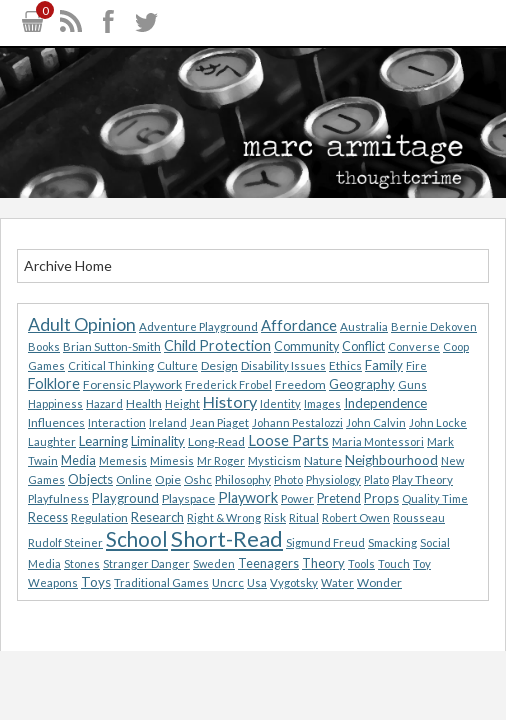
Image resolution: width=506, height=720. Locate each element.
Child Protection (217, 345)
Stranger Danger (146, 563)
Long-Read (216, 441)
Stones (82, 563)
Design (219, 365)
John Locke (438, 422)
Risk (275, 517)
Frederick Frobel (228, 384)
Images (322, 403)
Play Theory (422, 479)
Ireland (168, 422)
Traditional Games (161, 582)
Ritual (304, 517)
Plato (376, 479)
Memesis (123, 460)
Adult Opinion (82, 324)
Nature (323, 460)
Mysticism (274, 460)
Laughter (52, 441)
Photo (288, 479)
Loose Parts (288, 440)
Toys (96, 582)
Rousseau (419, 517)
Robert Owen (356, 517)
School (137, 539)
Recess (48, 517)
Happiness (55, 403)
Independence (385, 403)
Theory (323, 563)
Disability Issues (283, 365)
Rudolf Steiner (65, 542)
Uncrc (228, 582)
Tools (361, 563)
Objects (90, 479)
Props (381, 498)
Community (306, 346)
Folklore (54, 383)
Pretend (339, 498)
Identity (280, 403)
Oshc (198, 479)
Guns (412, 384)
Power (297, 498)
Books (44, 346)
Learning (103, 441)
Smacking (392, 542)
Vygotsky (294, 582)
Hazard (104, 403)
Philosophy (243, 479)
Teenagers (268, 563)
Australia (364, 326)
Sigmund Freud (325, 542)
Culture (177, 365)
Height (182, 403)
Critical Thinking (111, 365)
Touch (394, 563)
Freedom (300, 384)
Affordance (299, 325)
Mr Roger (221, 460)
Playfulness (58, 498)
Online (134, 479)
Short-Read (227, 538)
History (230, 401)
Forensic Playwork (132, 384)
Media (78, 460)
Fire (416, 365)
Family (384, 365)
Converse (414, 346)
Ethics (345, 365)
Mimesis (172, 460)
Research (157, 517)
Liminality (158, 441)
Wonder (379, 582)
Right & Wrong (224, 517)
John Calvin (376, 422)
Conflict (363, 346)
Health (144, 403)
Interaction (117, 422)
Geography (362, 384)
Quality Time (435, 498)
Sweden (214, 563)
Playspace (188, 498)
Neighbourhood (391, 460)
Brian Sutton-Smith (112, 346)
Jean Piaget (219, 422)
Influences (56, 422)
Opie (168, 479)
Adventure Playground (198, 326)
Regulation (99, 517)
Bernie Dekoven (434, 326)
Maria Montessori (378, 441)
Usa (257, 582)
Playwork (248, 497)
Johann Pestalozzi (297, 422)
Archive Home (68, 265)
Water (337, 582)
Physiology (333, 479)
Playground (125, 498)
